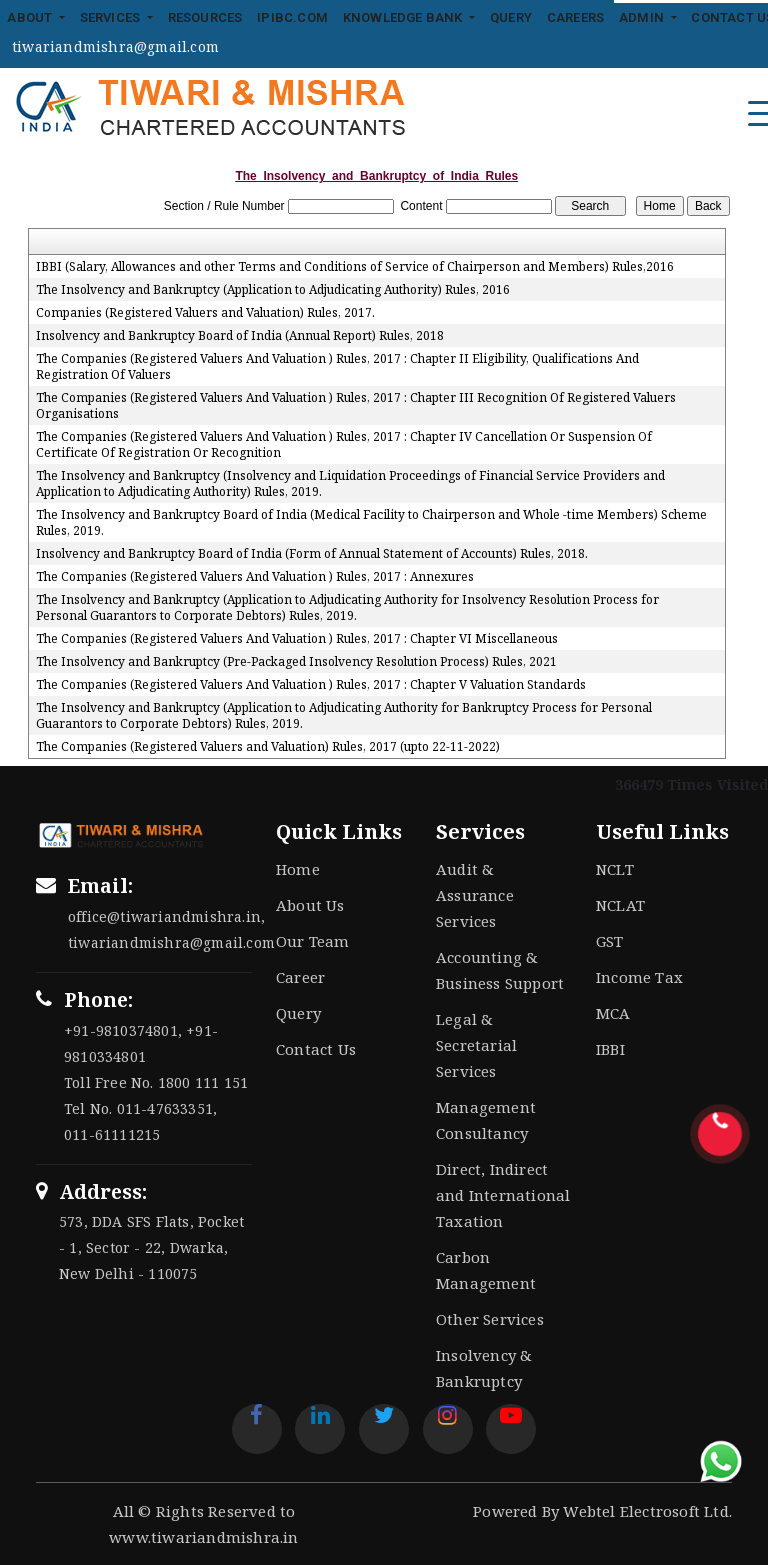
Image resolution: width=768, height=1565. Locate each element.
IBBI (610, 1049)
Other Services (490, 1319)
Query (511, 17)
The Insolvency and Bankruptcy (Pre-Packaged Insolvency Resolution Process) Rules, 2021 (296, 662)
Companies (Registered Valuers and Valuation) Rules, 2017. (205, 313)
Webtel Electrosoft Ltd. (647, 1511)
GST (610, 941)
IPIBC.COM (292, 17)
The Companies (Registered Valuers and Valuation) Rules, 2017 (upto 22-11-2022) (268, 747)
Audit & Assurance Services (475, 895)
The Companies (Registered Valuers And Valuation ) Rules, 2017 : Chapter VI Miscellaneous (297, 639)
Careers (575, 17)
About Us (310, 905)
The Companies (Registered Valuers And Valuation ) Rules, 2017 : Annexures (255, 577)
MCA (613, 1013)
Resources (205, 17)
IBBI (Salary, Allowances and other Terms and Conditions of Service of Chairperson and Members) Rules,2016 (355, 267)
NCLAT (620, 905)
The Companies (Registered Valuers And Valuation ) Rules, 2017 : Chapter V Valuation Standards (311, 685)
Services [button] (112, 17)
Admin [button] (643, 17)
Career (300, 977)
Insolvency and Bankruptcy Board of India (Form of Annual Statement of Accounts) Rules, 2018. (312, 554)
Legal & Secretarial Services (476, 1045)
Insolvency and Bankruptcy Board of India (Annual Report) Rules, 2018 (240, 336)
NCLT (615, 869)
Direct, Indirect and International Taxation (503, 1195)
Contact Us (316, 1049)
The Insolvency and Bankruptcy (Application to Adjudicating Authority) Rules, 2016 (273, 290)
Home (298, 869)
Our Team (313, 941)
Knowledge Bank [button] (404, 17)
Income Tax (639, 977)
